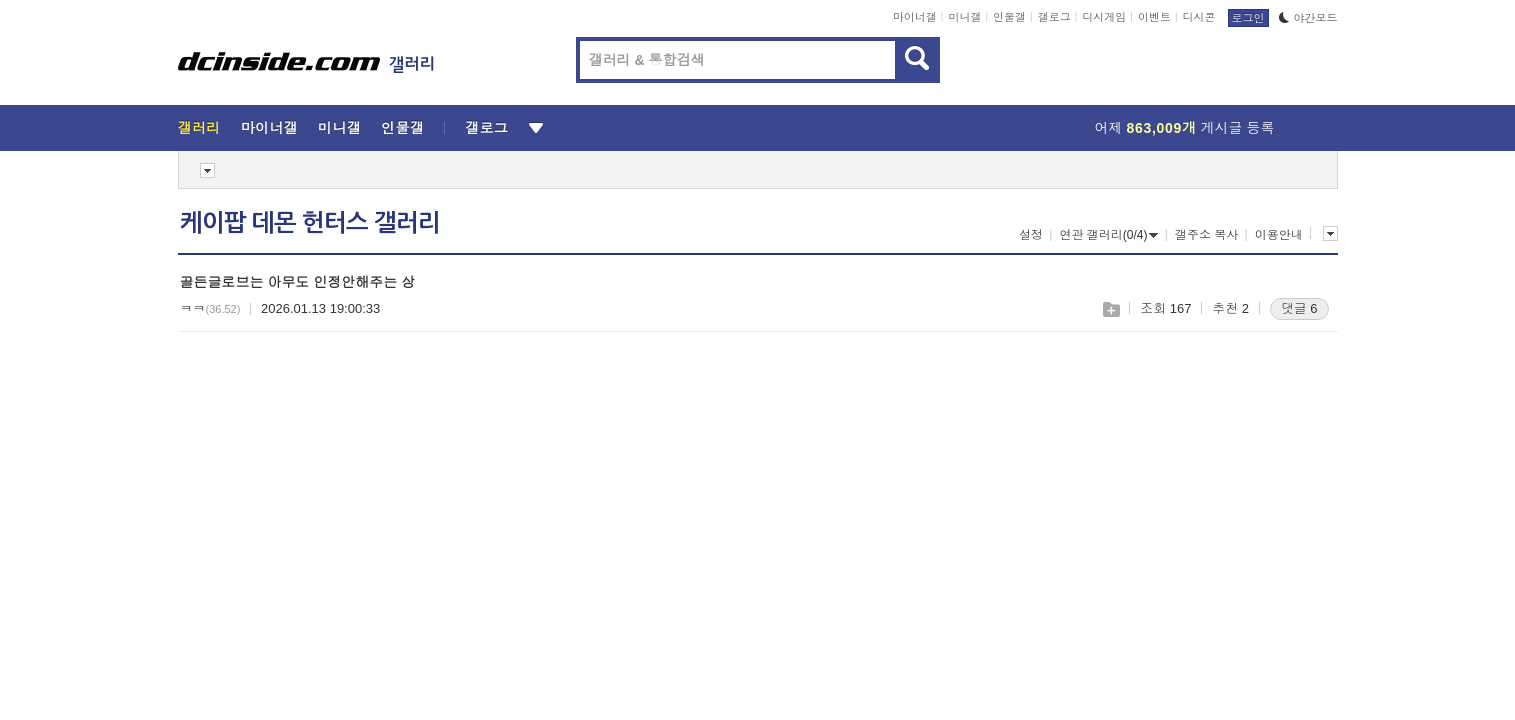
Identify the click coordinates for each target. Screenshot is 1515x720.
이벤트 (1154, 17)
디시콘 (1199, 17)
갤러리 (199, 128)
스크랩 (1110, 309)
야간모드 (1308, 18)
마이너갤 (915, 17)
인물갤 (1009, 17)
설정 (1031, 235)
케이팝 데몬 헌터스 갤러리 (310, 223)
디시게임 (1104, 17)
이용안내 (1279, 235)
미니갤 (964, 17)
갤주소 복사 (1206, 235)
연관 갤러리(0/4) (1108, 235)
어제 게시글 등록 (1185, 128)
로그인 (1248, 18)
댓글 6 (1299, 308)
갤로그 (1054, 17)
